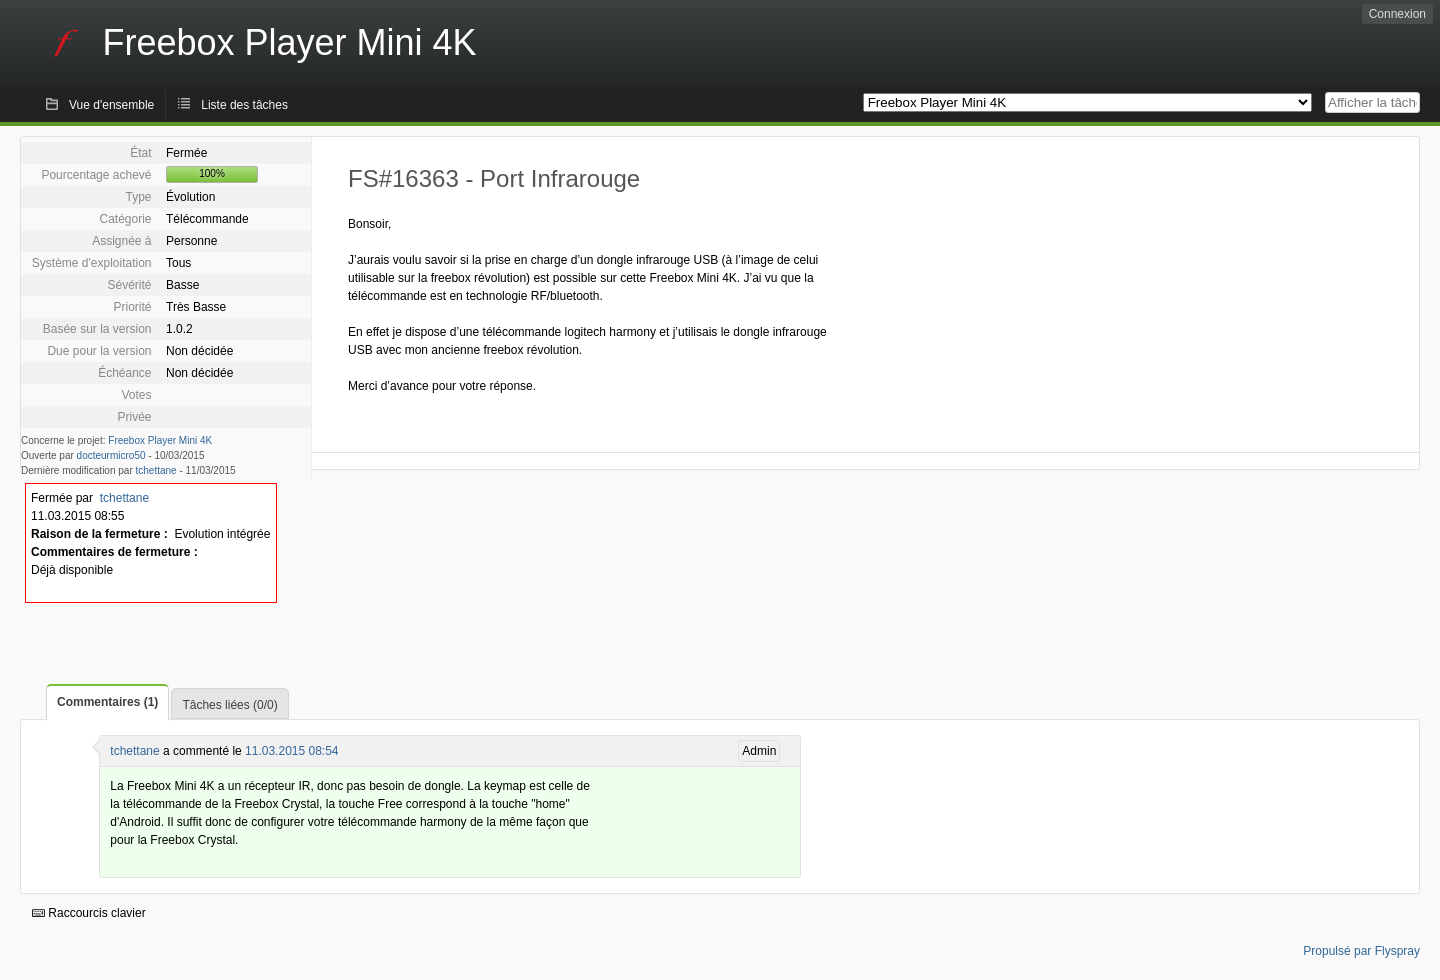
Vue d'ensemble (111, 105)
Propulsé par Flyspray (1361, 951)
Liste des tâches (244, 105)
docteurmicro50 (111, 455)
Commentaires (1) (107, 702)
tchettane (156, 470)
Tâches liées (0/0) (229, 705)
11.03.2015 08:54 (291, 751)
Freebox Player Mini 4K (160, 440)
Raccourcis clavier (89, 913)
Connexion (1397, 14)
